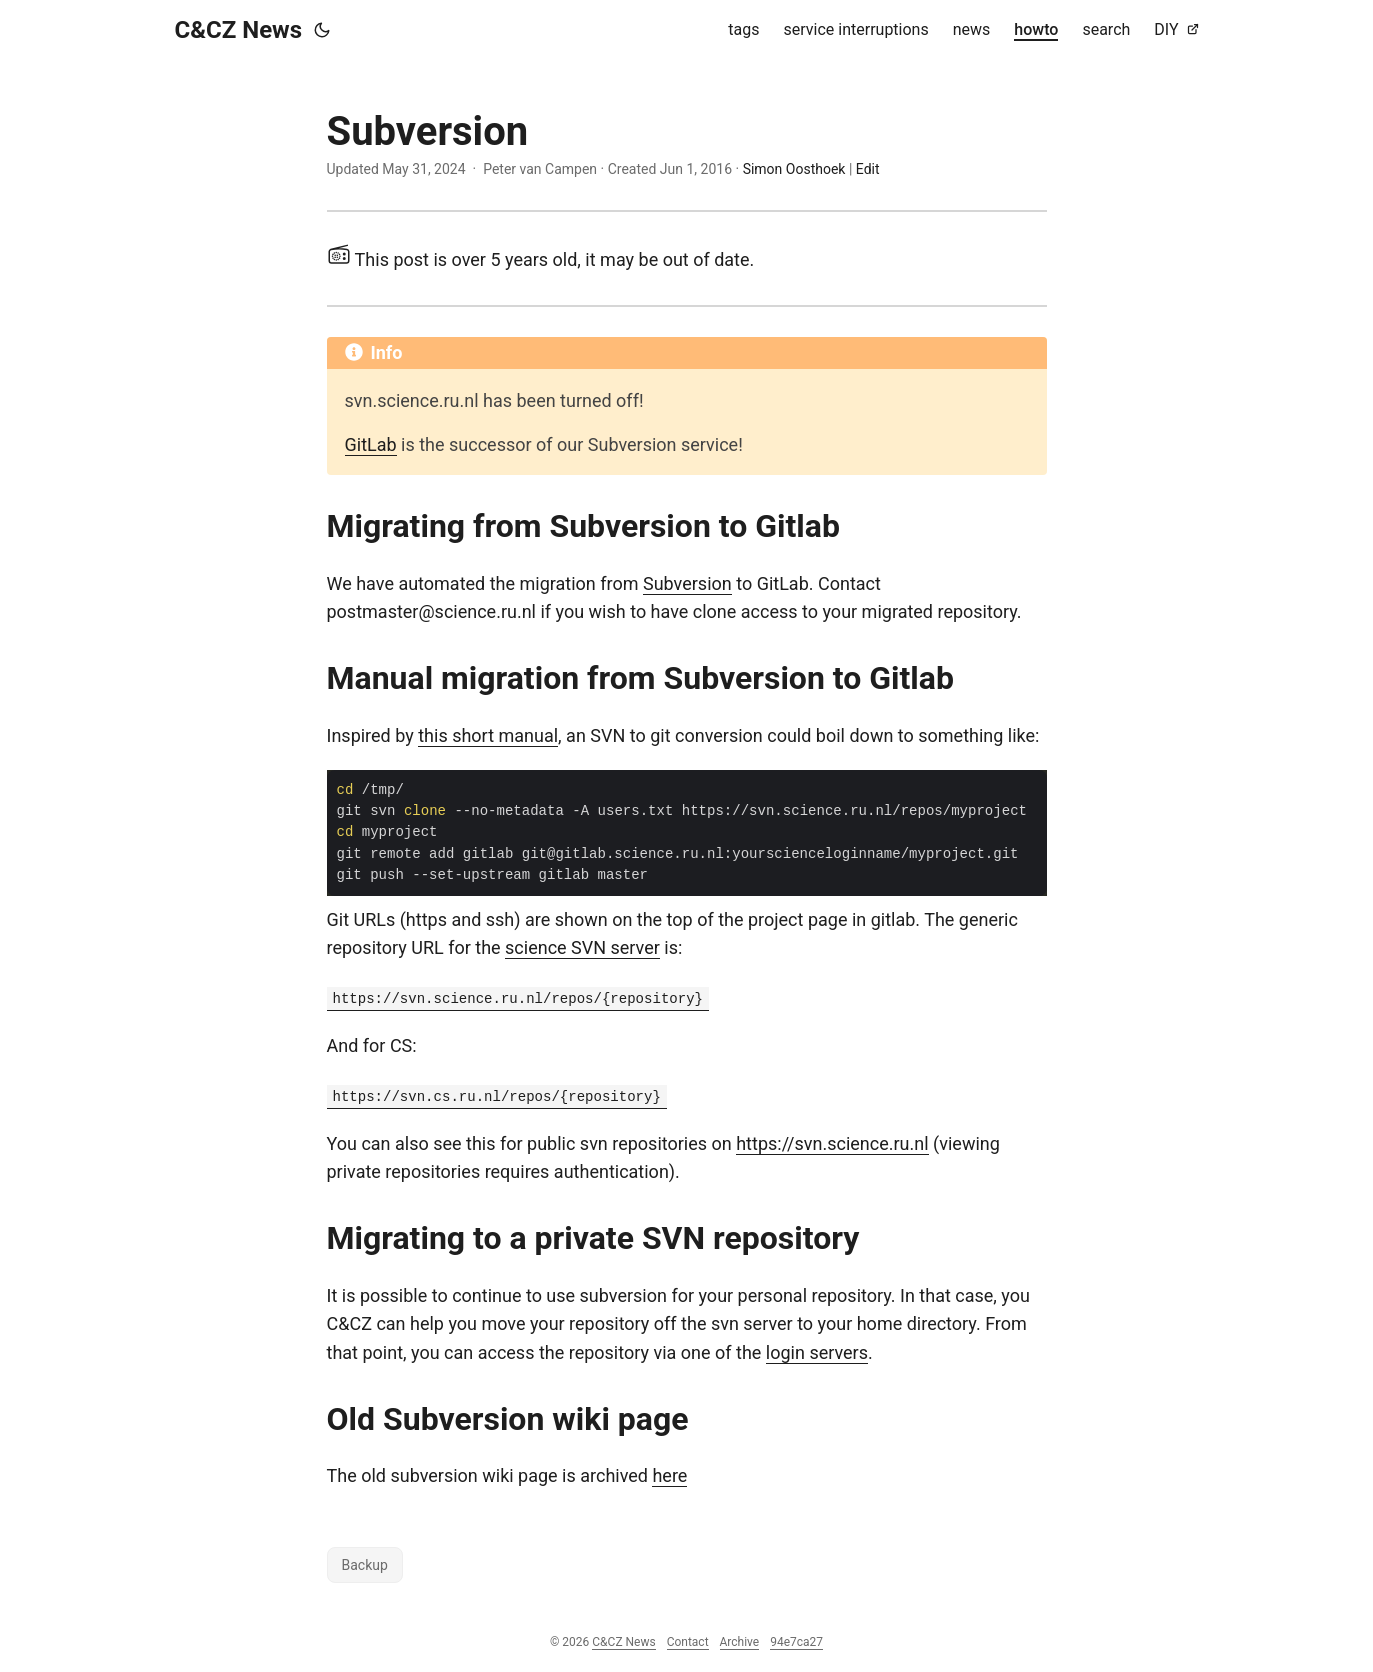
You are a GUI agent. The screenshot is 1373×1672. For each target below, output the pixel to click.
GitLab (371, 444)
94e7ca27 (796, 1642)
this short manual (488, 735)
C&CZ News (239, 30)
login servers (817, 1352)
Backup (365, 1565)
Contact (688, 1642)
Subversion (687, 583)
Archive (740, 1642)
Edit (868, 169)
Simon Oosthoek (794, 169)
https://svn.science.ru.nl (832, 1143)
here (669, 1475)
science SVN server (582, 947)
